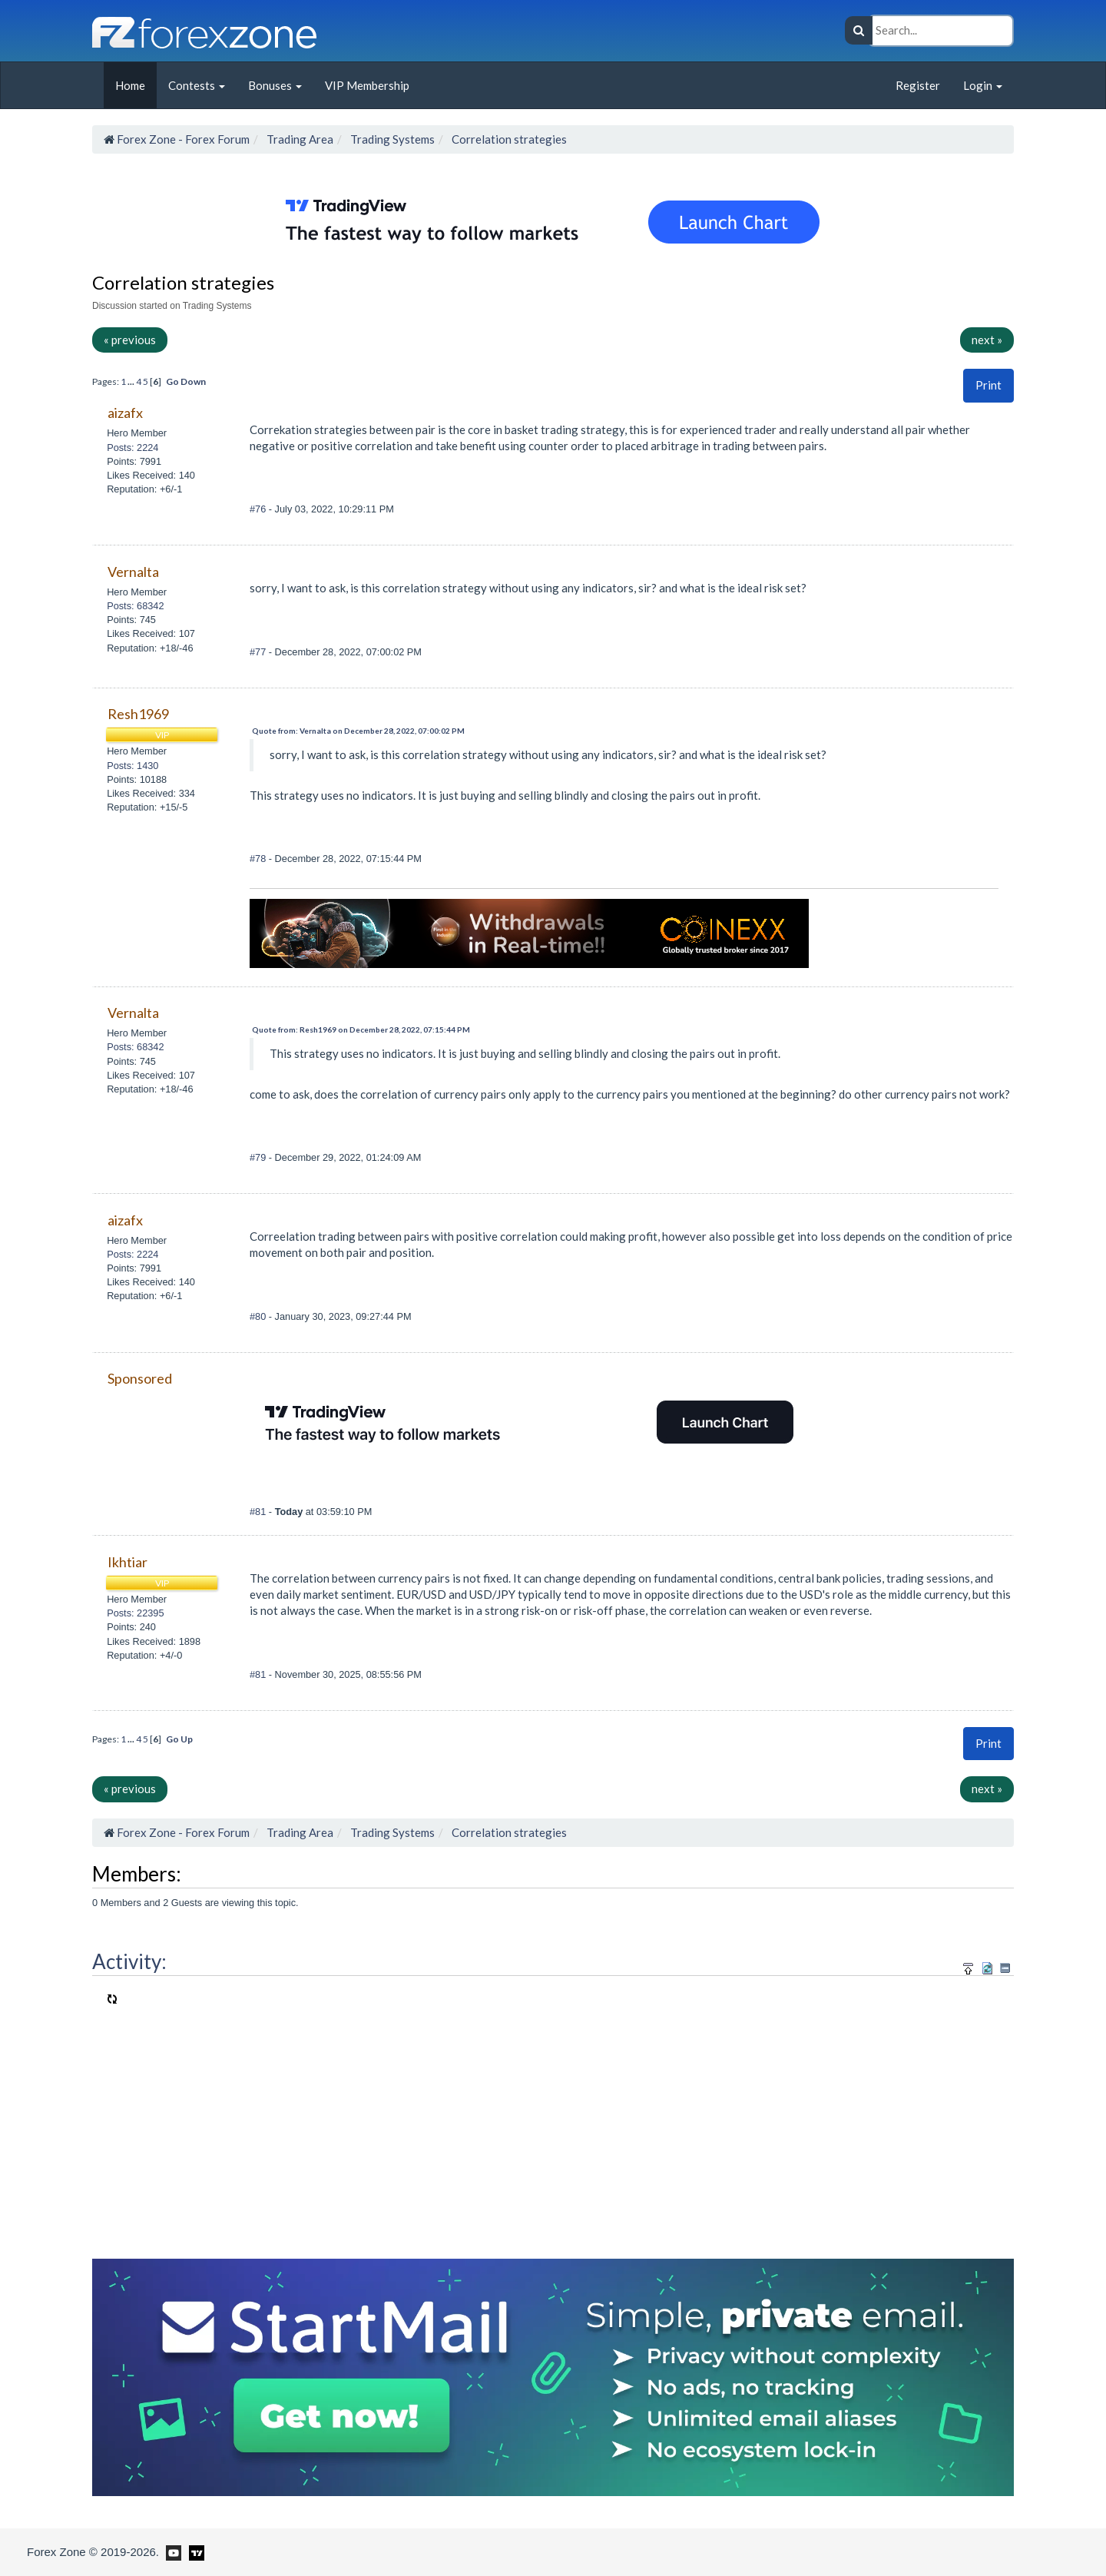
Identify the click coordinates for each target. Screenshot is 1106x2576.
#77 (259, 652)
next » (987, 339)
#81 (259, 1511)
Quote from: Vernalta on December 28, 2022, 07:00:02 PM (358, 730)
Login (982, 85)
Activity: (129, 1961)
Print (988, 385)
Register (918, 85)
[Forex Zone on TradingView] (194, 2551)
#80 (259, 1316)
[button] (988, 385)
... (131, 381)
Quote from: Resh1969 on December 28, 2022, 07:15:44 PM (361, 1029)
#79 (259, 1157)
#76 (259, 509)
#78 (259, 858)
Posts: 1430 (132, 765)
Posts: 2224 (132, 447)
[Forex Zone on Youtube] (171, 2551)
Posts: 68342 (135, 606)
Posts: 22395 (135, 1613)
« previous (130, 339)
